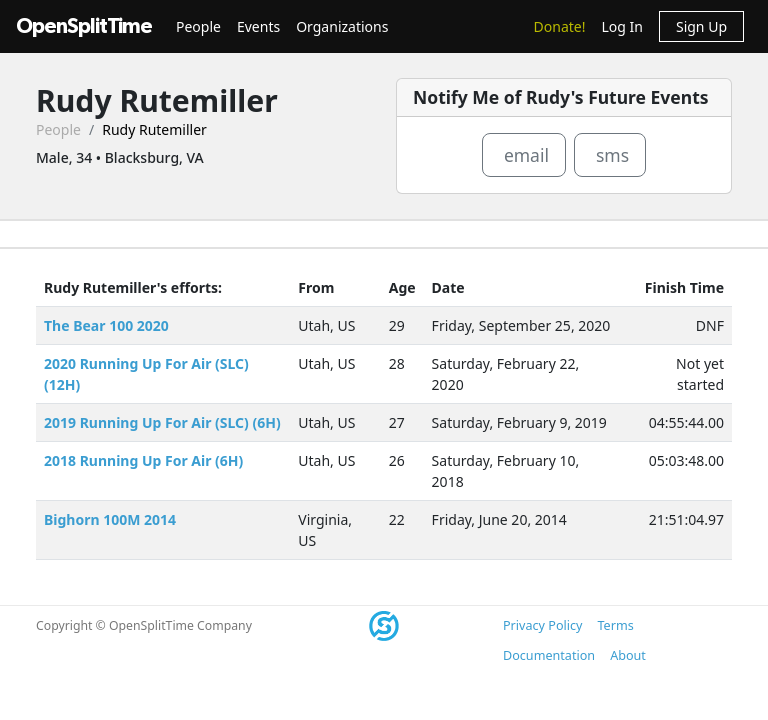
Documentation (549, 655)
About (628, 655)
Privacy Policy (542, 625)
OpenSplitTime (84, 26)
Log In (621, 26)
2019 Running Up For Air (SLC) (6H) (162, 422)
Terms (615, 625)
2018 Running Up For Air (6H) (143, 460)
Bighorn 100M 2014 (110, 519)
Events (258, 26)
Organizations (342, 26)
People (198, 26)
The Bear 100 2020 (106, 325)
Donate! (560, 26)
